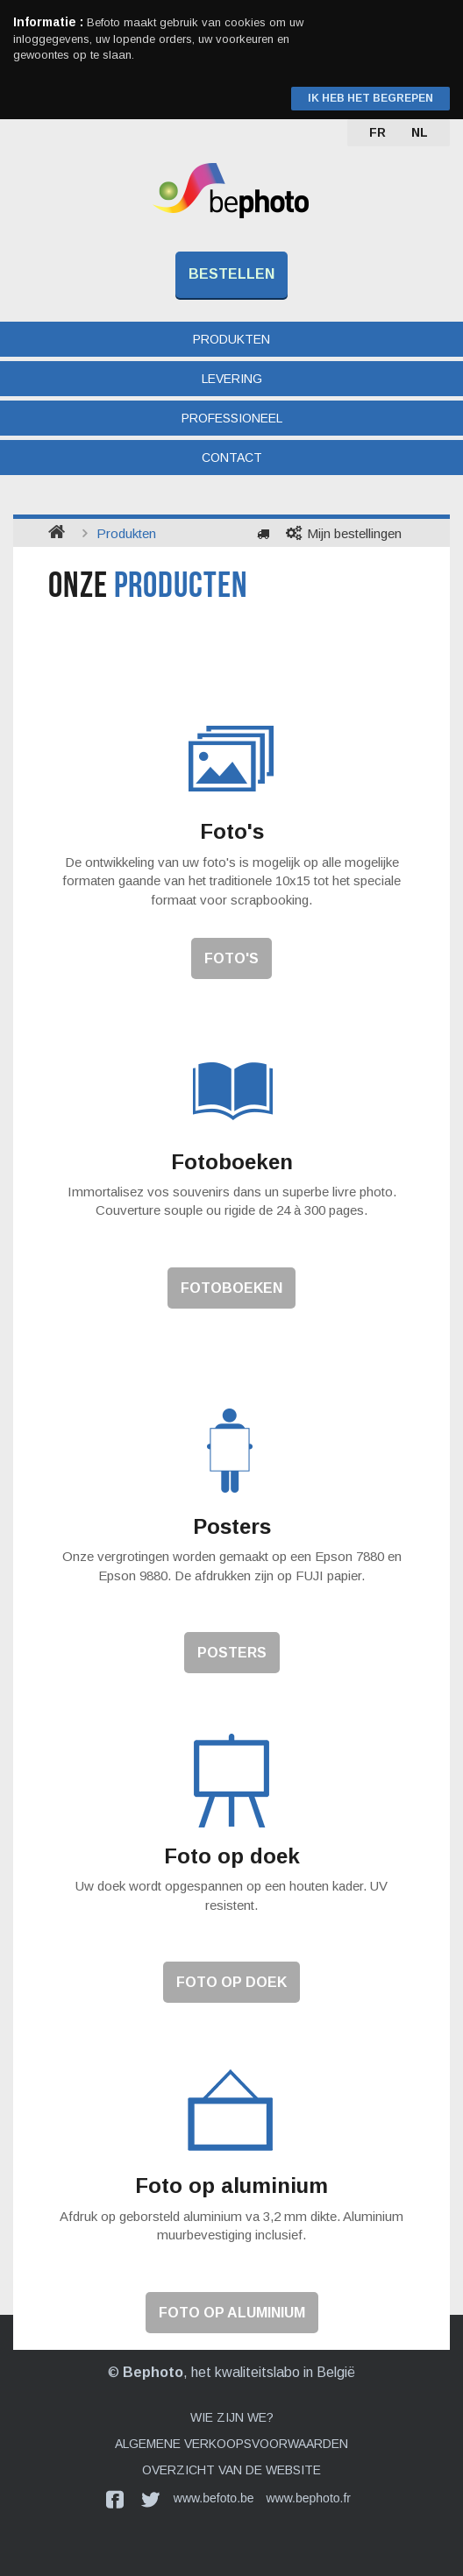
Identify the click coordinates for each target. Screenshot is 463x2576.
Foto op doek (231, 1982)
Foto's (231, 958)
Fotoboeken (231, 1288)
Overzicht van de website (231, 2470)
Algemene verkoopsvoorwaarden (231, 2444)
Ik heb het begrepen (370, 98)
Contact (232, 458)
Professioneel (232, 418)
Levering (232, 379)
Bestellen (231, 273)
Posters (232, 1652)
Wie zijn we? (232, 2417)
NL (419, 132)
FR (377, 132)
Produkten (231, 339)
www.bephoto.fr (309, 2498)
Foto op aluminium (232, 2312)
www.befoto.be (214, 2498)
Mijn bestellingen (354, 533)
